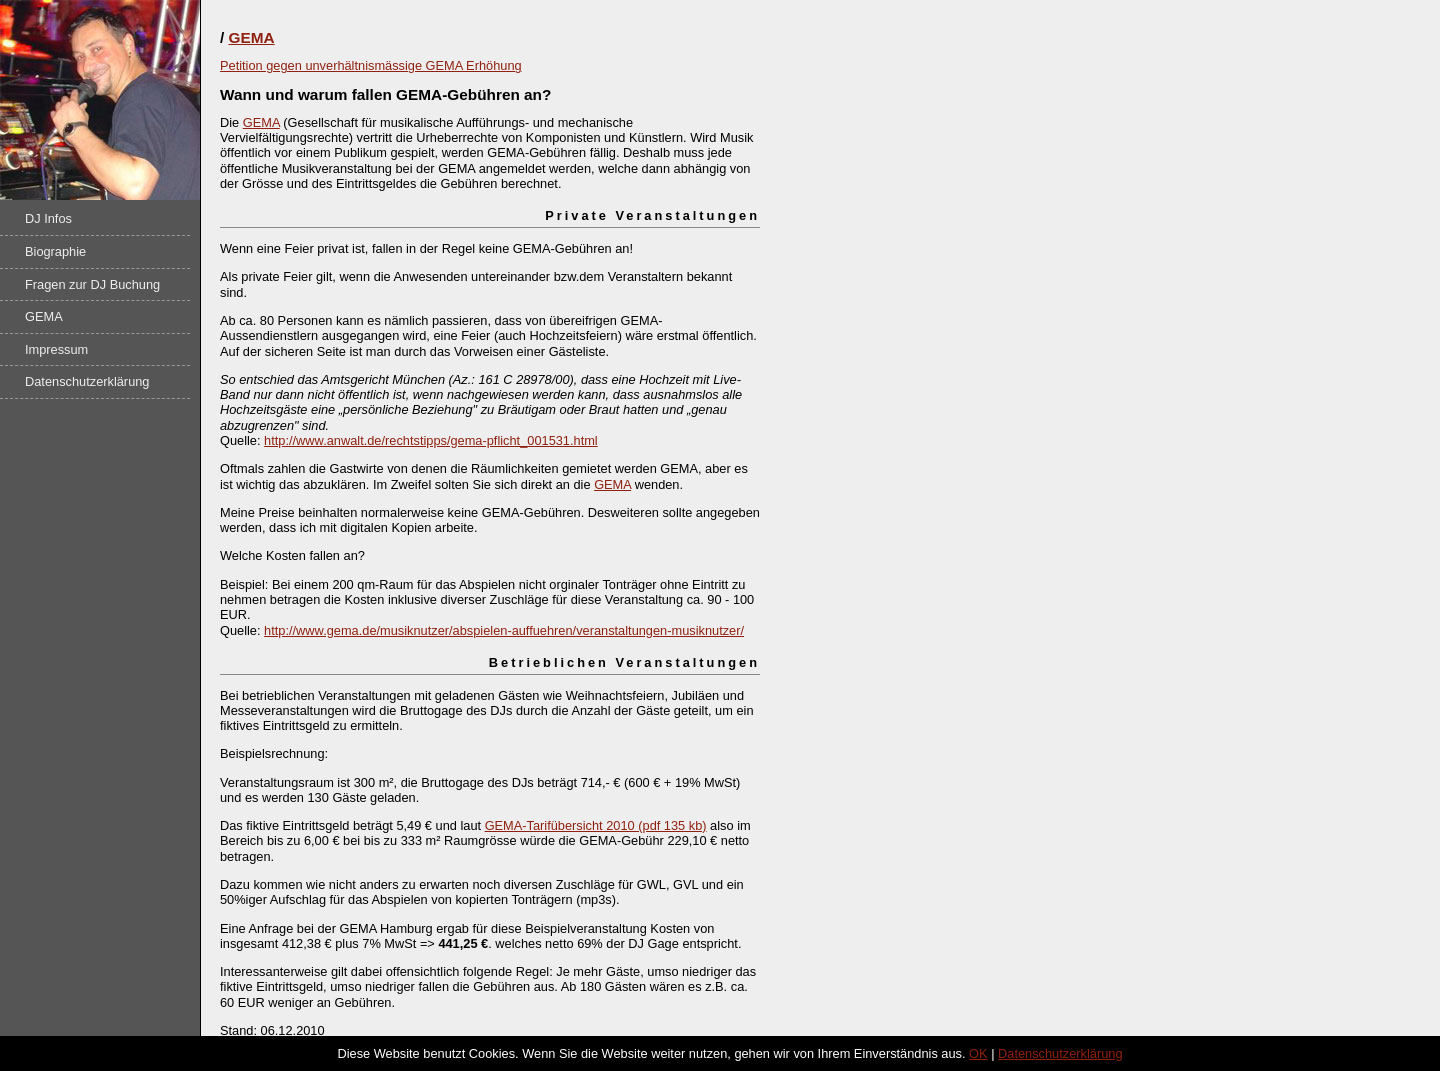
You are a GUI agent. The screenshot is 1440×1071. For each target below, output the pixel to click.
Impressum (56, 349)
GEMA (44, 316)
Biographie (55, 251)
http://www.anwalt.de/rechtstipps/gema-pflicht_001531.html (431, 440)
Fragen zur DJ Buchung (92, 284)
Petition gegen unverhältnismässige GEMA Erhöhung (371, 65)
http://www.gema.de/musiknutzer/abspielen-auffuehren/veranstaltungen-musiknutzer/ (504, 630)
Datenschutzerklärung (87, 381)
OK (978, 1053)
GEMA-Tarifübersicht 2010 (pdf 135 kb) (596, 825)
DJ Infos (48, 218)
